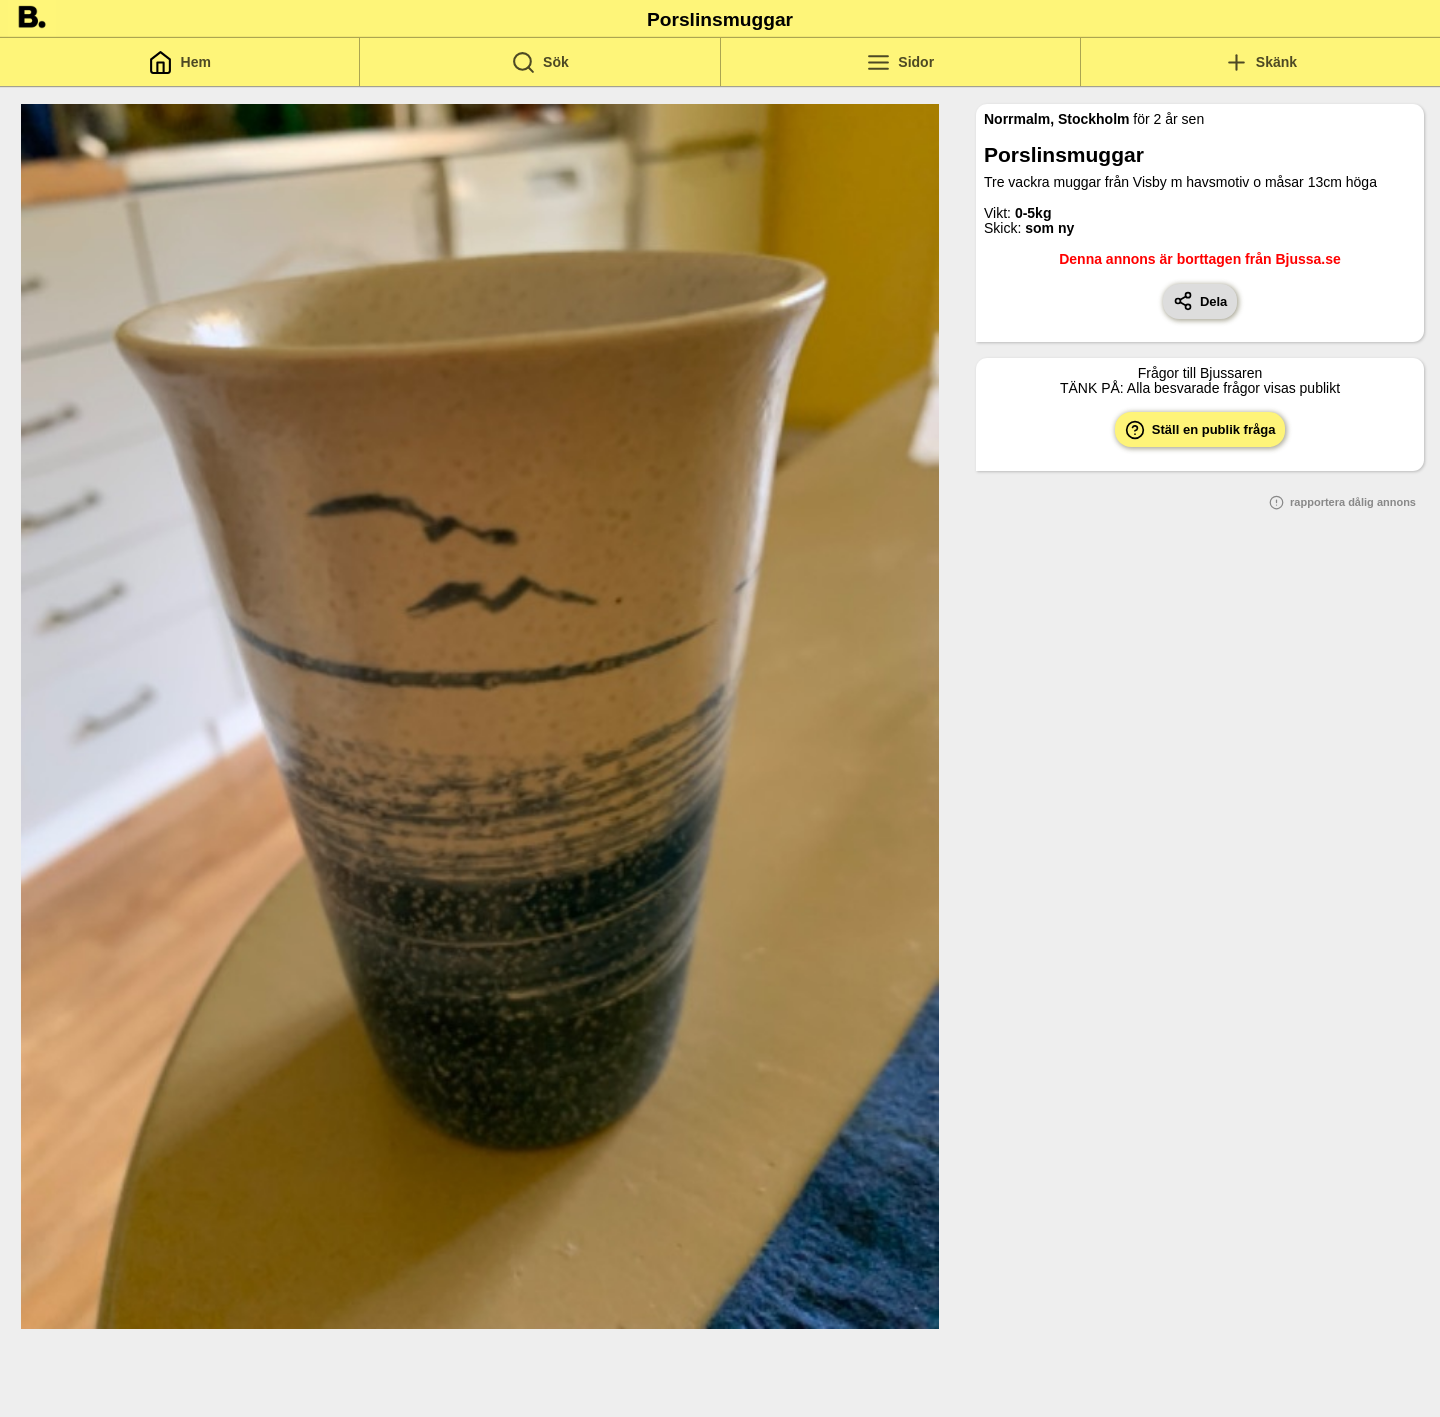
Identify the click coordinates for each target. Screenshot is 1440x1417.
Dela (1200, 301)
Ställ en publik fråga (1200, 430)
